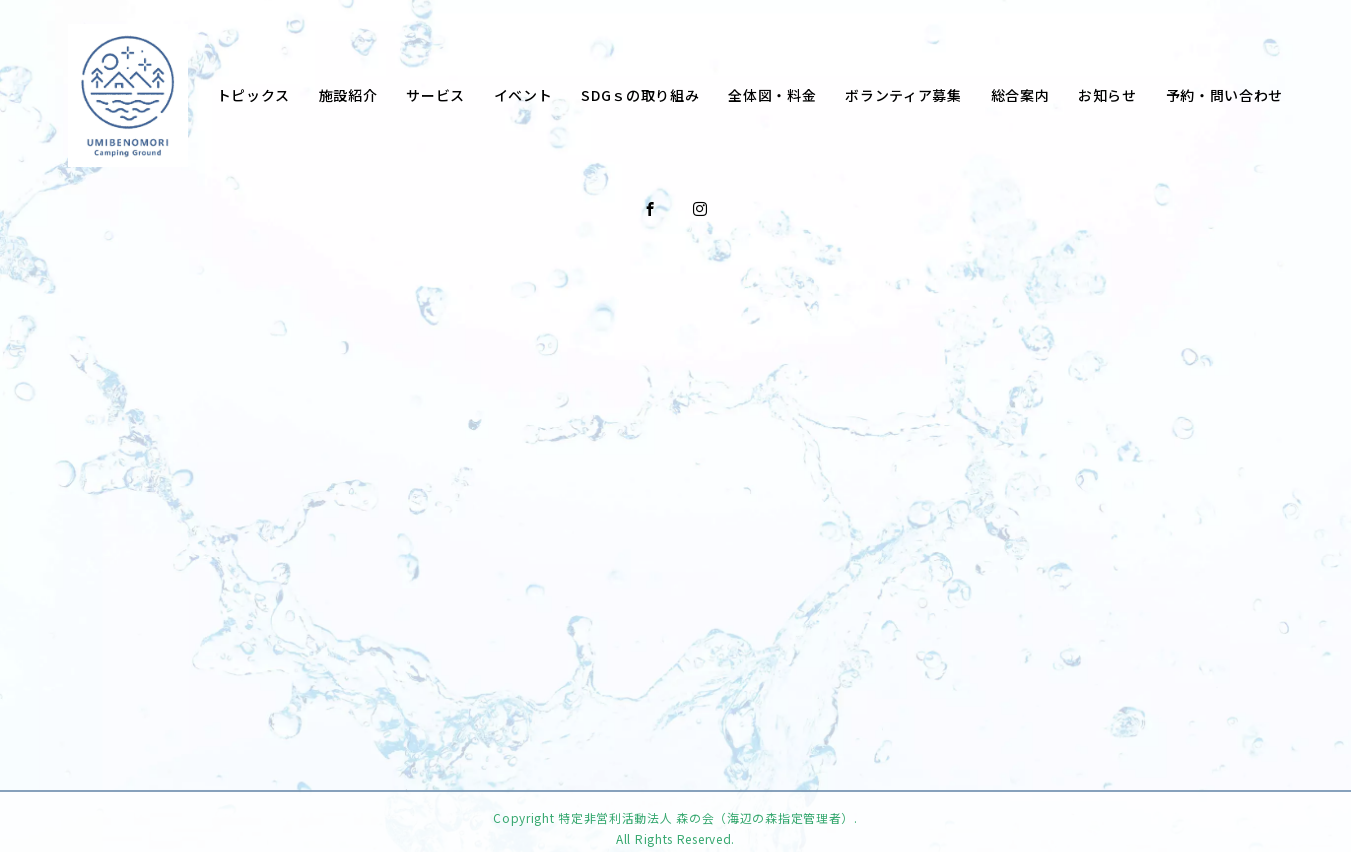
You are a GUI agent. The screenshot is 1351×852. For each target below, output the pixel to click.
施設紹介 (348, 95)
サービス (435, 95)
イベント (523, 95)
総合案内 (1020, 95)
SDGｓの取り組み (640, 95)
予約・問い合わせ (1225, 95)
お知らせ (1107, 95)
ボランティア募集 (903, 95)
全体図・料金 (772, 95)
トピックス (254, 95)
